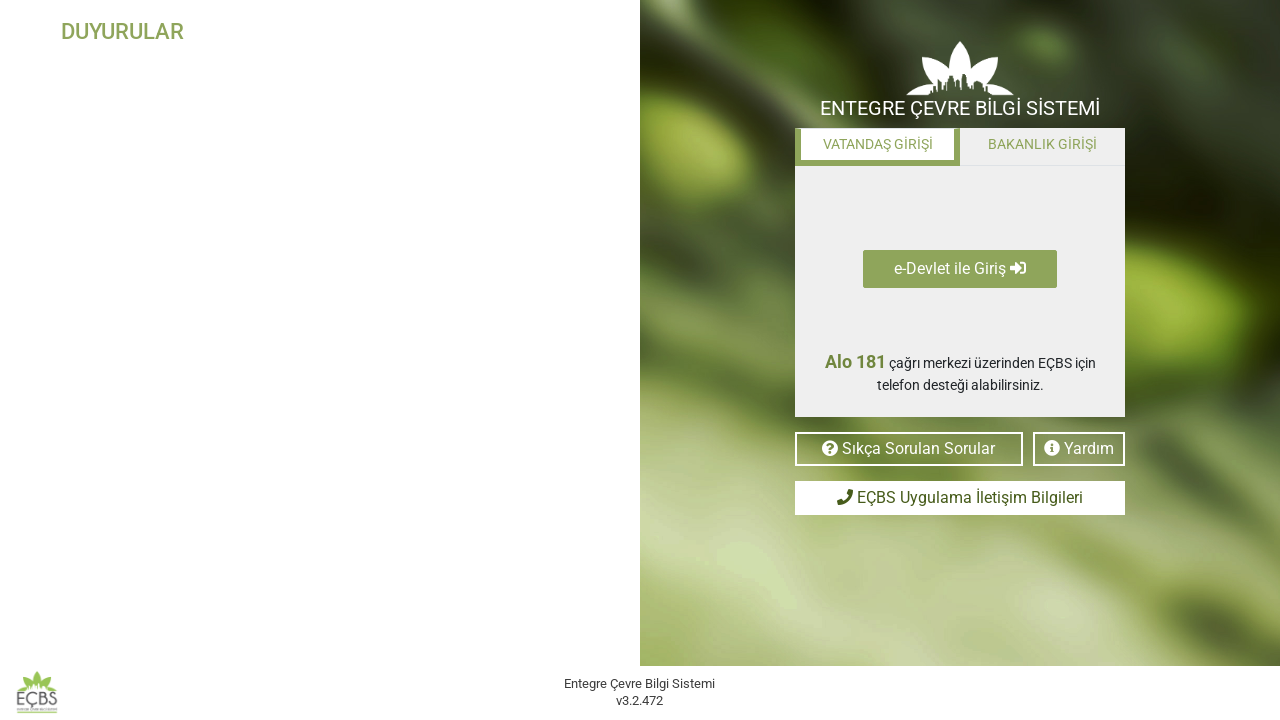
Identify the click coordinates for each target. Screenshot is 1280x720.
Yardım (1079, 448)
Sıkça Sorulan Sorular (908, 448)
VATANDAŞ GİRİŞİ (878, 144)
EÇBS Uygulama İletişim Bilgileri (960, 497)
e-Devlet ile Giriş (960, 268)
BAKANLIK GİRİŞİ (1042, 144)
